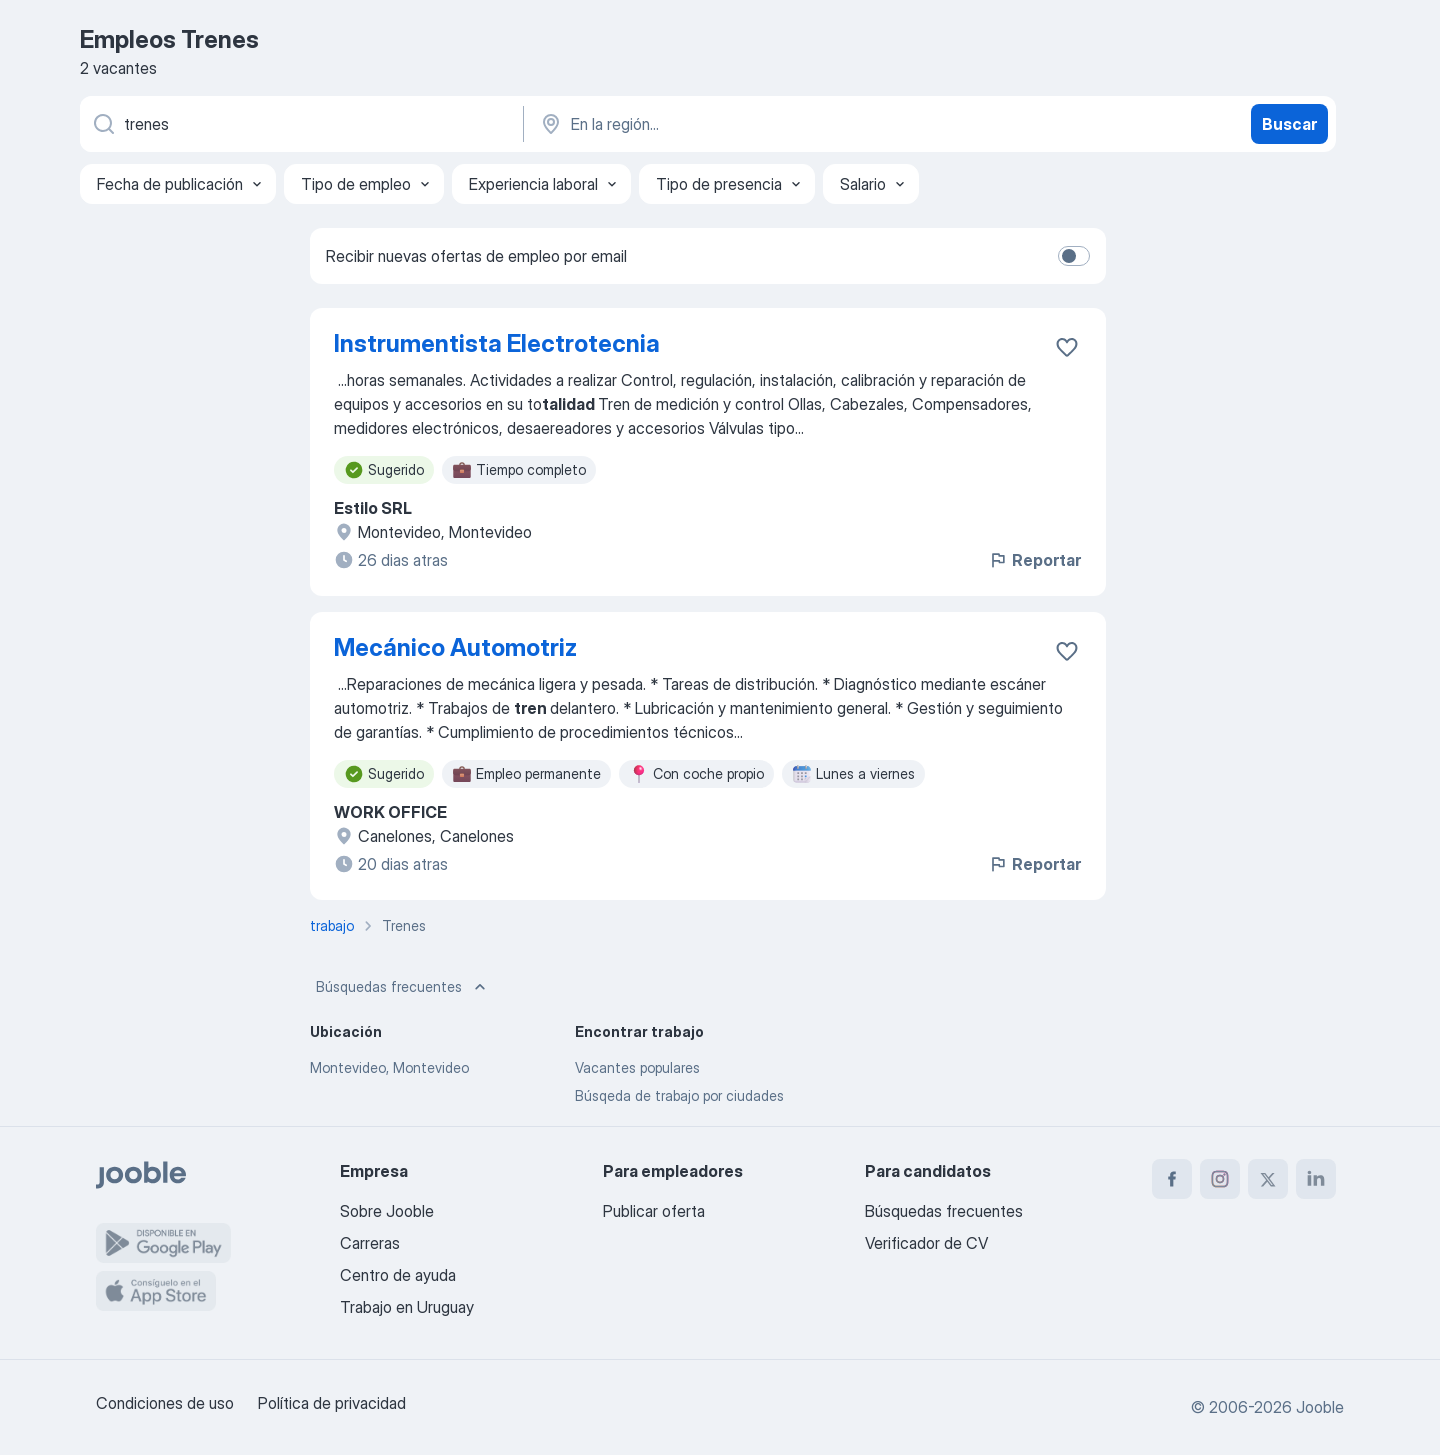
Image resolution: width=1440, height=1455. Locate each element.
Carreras (370, 1243)
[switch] (1074, 256)
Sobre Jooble (387, 1211)
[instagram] (1220, 1179)
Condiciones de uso (165, 1403)
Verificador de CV (926, 1243)
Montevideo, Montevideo (389, 1067)
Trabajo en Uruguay (407, 1307)
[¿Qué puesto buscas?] (300, 124)
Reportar (1034, 560)
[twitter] (1268, 1179)
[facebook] (1172, 1179)
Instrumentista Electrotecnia (497, 343)
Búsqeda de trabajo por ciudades (679, 1095)
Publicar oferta (654, 1211)
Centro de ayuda (398, 1275)
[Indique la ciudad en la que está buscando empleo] (747, 124)
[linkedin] (1316, 1179)
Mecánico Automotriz (455, 647)
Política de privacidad (332, 1403)
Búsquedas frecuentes (403, 987)
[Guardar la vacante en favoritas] (1067, 347)
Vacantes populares (637, 1067)
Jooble (1320, 1407)
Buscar (1289, 124)
